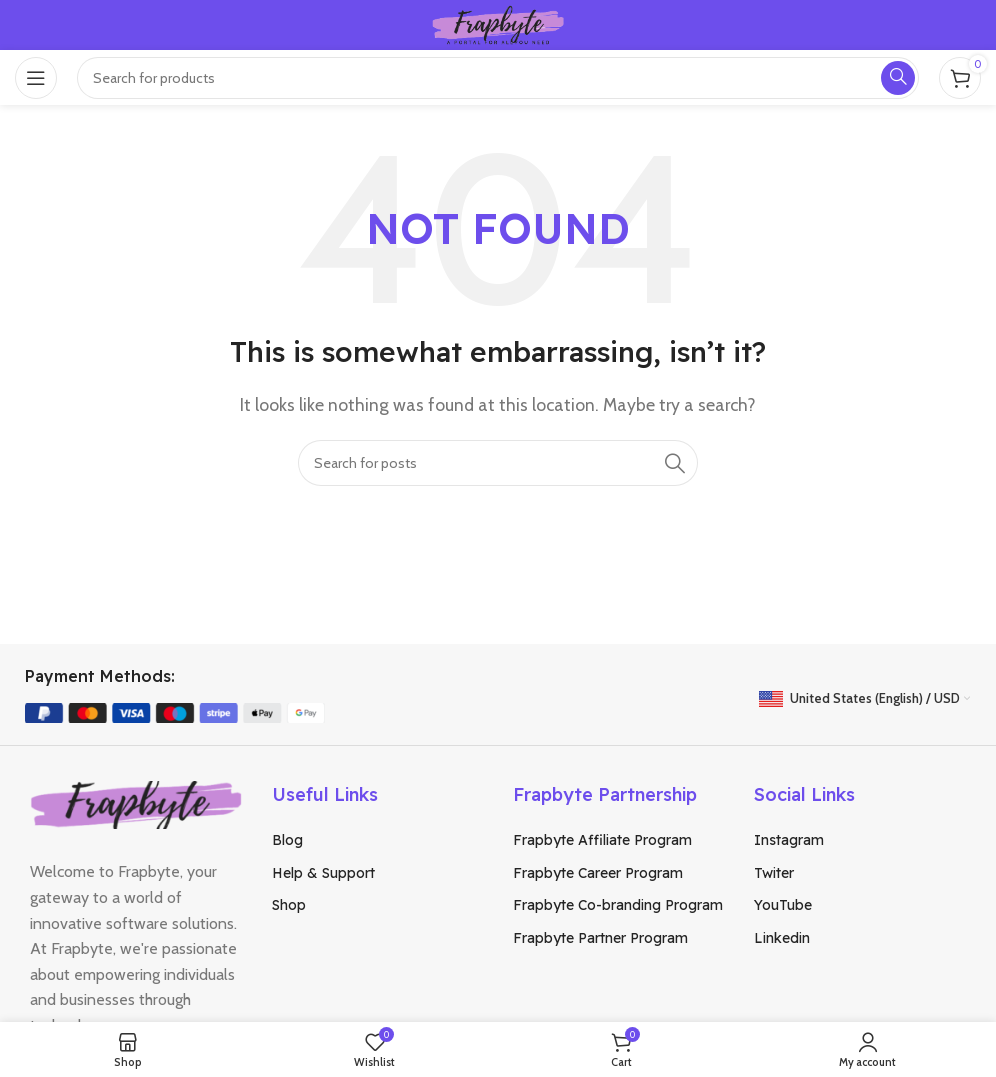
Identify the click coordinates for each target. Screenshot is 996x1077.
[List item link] (377, 840)
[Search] (498, 463)
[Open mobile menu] (36, 78)
